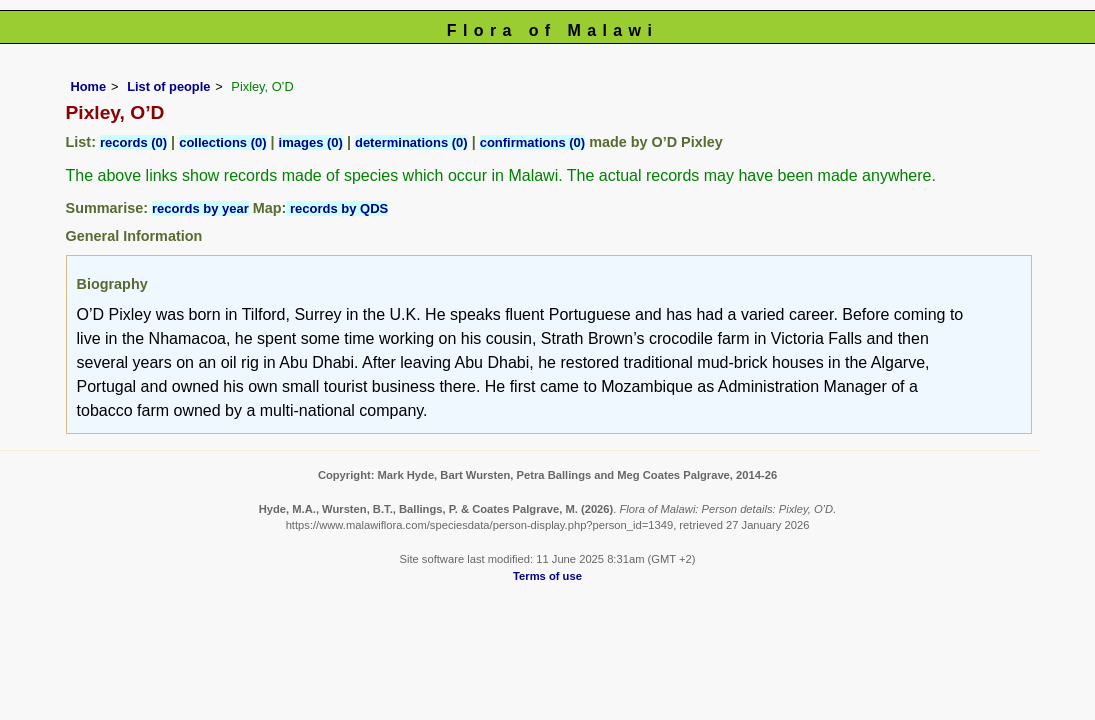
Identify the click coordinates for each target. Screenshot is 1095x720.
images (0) (311, 142)
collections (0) (222, 142)
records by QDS (337, 208)
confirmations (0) (532, 142)
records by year (200, 208)
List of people (168, 86)
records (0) (133, 142)
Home (89, 86)
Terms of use (547, 576)
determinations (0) (411, 142)
